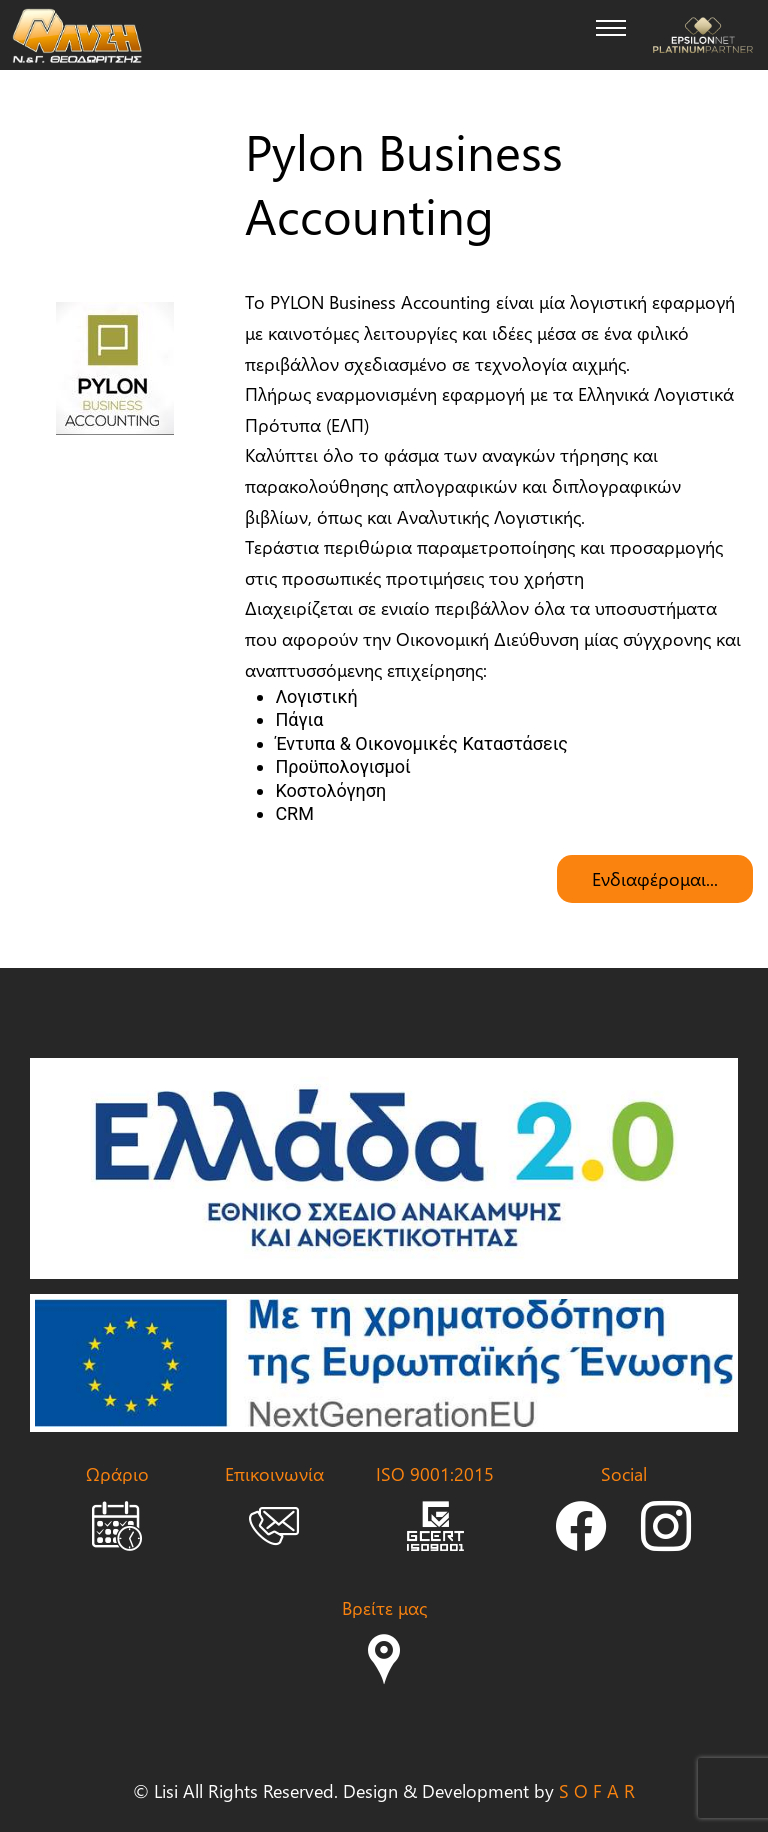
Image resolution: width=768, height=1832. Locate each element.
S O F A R (597, 1790)
